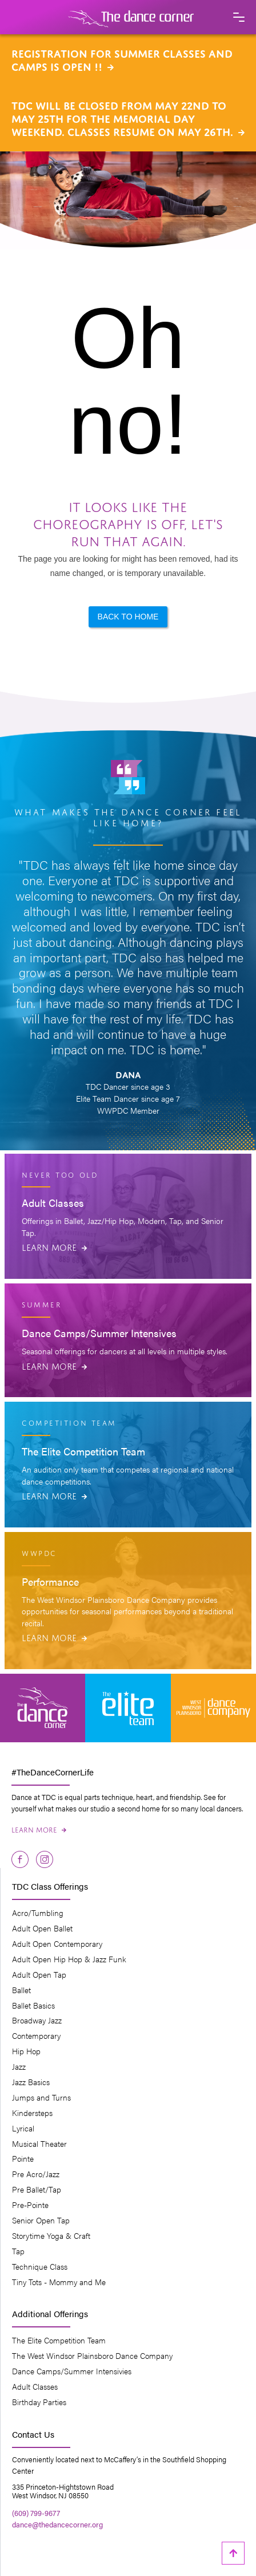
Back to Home (128, 616)
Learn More (54, 1246)
